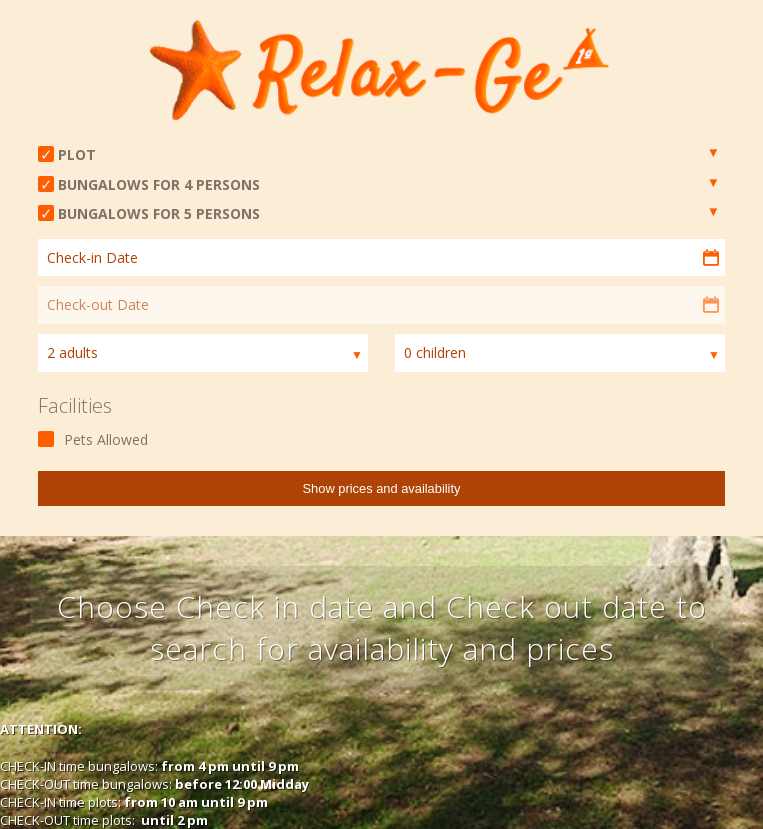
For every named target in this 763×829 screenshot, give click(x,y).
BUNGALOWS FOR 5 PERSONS (159, 213)
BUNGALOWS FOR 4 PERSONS (159, 184)
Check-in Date (92, 257)
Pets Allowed (106, 439)
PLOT (77, 154)
